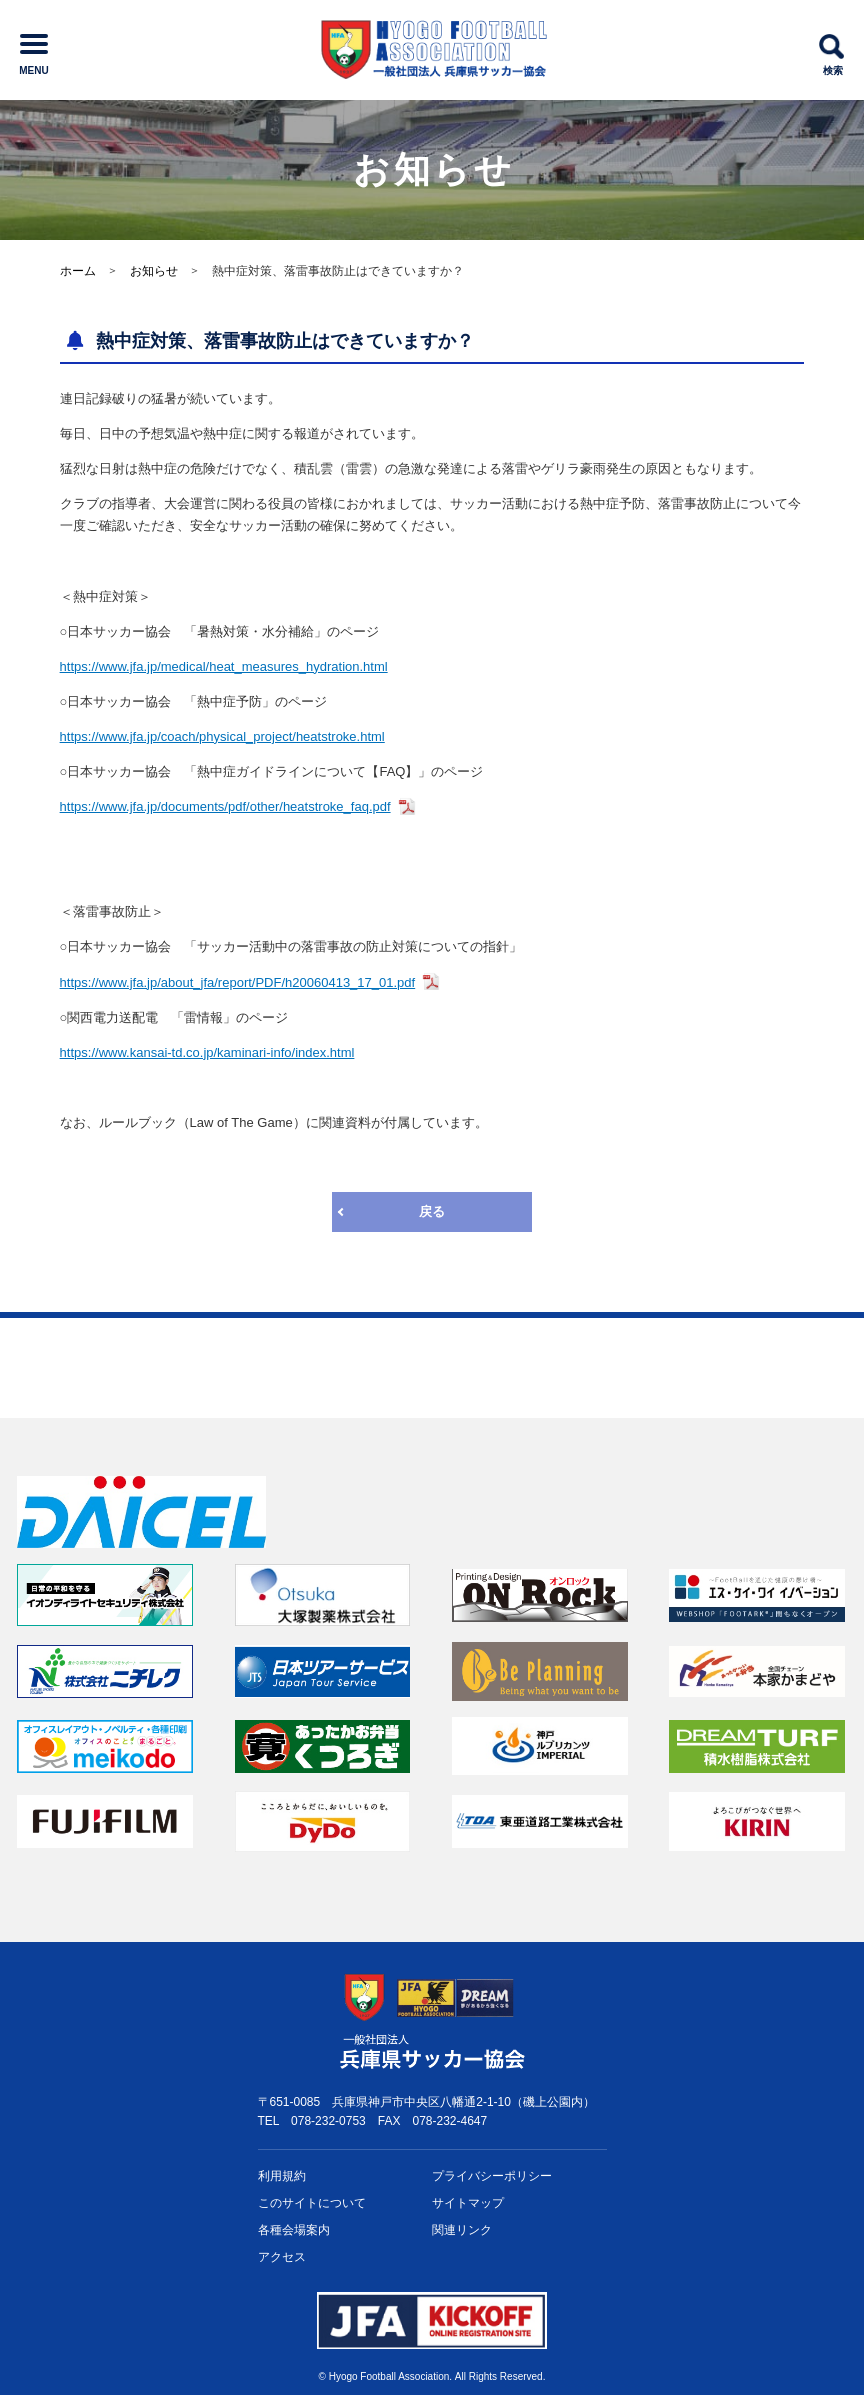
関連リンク (462, 2230)
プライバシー (492, 2176)
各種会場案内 (294, 2230)
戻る (432, 1211)
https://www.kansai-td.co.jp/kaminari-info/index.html (207, 1052)
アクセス (282, 2257)
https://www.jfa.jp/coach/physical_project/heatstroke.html (222, 736)
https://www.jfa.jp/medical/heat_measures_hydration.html (224, 666)
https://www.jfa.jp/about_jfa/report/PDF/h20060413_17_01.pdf (238, 982)
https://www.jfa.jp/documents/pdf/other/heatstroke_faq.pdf (225, 806)
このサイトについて (312, 2203)
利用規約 (282, 2176)
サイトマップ (468, 2203)
